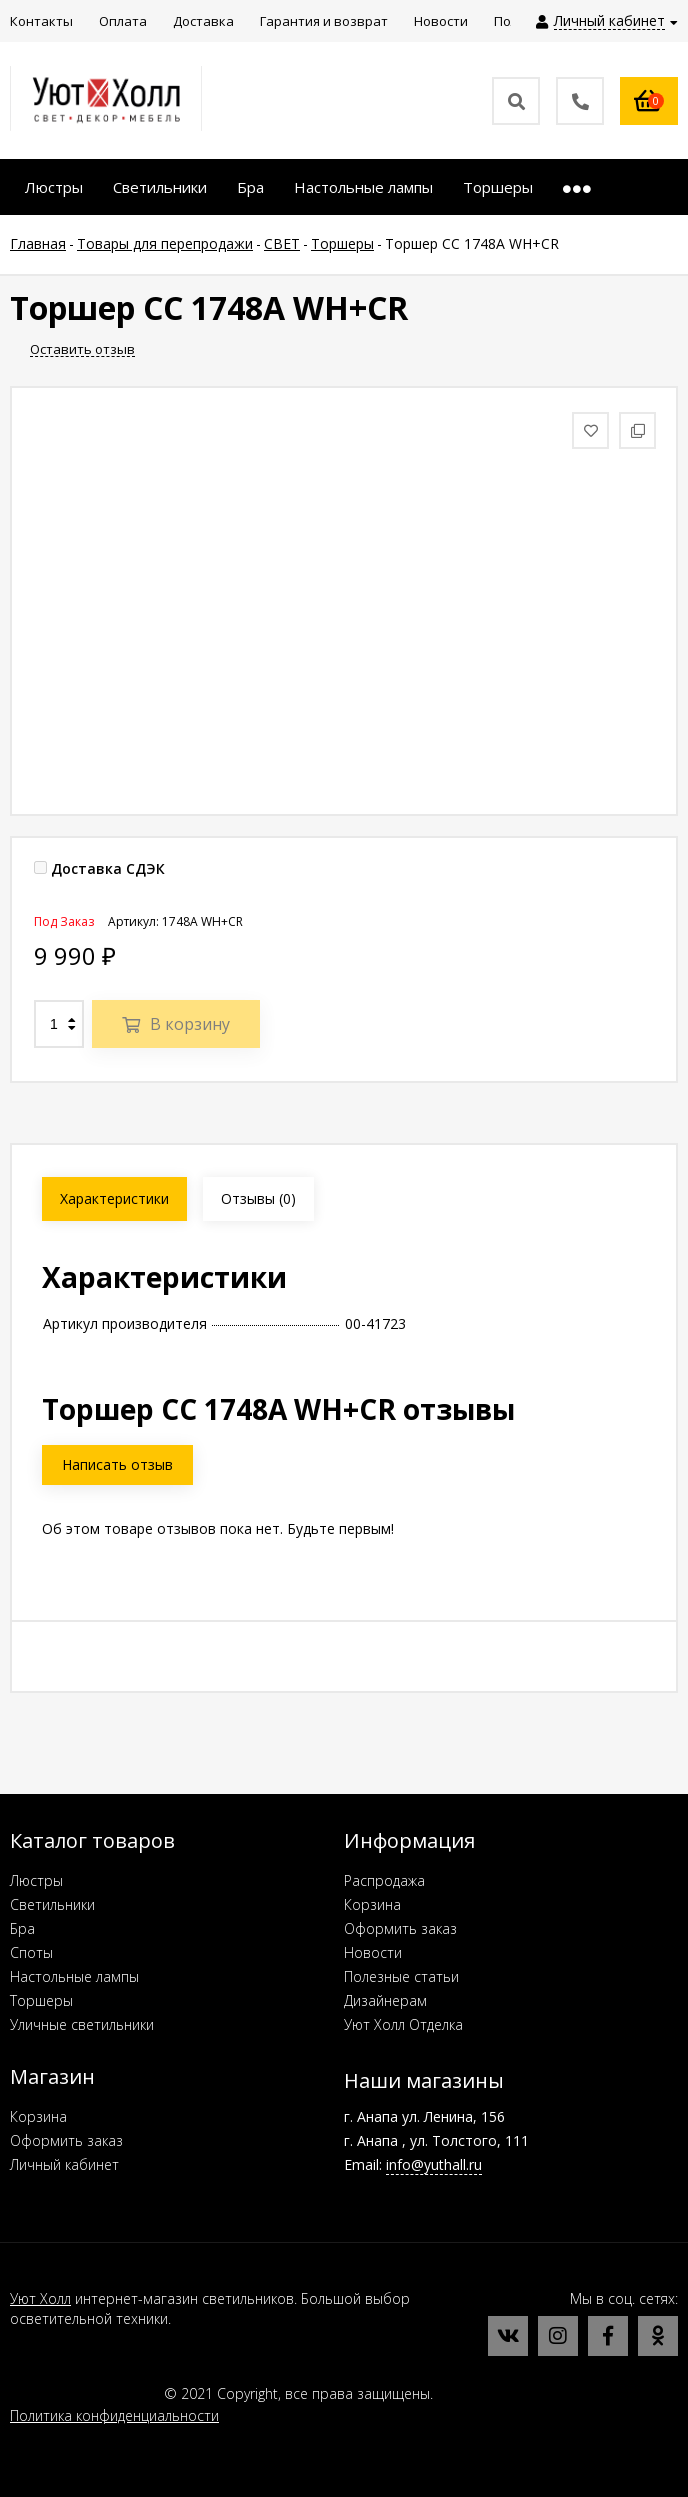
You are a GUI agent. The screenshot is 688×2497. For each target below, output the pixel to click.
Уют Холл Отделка (403, 2024)
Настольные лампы (74, 1976)
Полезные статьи (401, 1976)
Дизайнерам (385, 2000)
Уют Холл (40, 2298)
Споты (31, 1952)
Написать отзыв (117, 1464)
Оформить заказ (400, 1928)
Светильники (52, 1904)
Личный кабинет (64, 2164)
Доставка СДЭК (99, 868)
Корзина (372, 1904)
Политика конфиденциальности (114, 2415)
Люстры (36, 1880)
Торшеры (41, 2000)
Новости (373, 1952)
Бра (22, 1928)
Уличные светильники (82, 2024)
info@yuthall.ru (434, 2164)
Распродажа (384, 1880)
